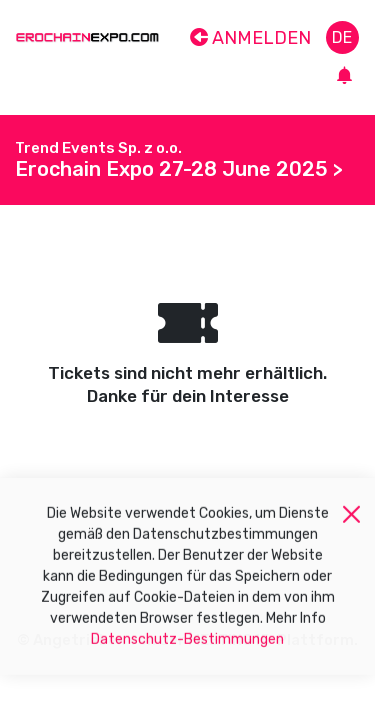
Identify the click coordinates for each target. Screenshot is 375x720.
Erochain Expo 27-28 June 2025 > (179, 169)
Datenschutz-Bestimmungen (187, 644)
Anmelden (250, 38)
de (342, 37)
